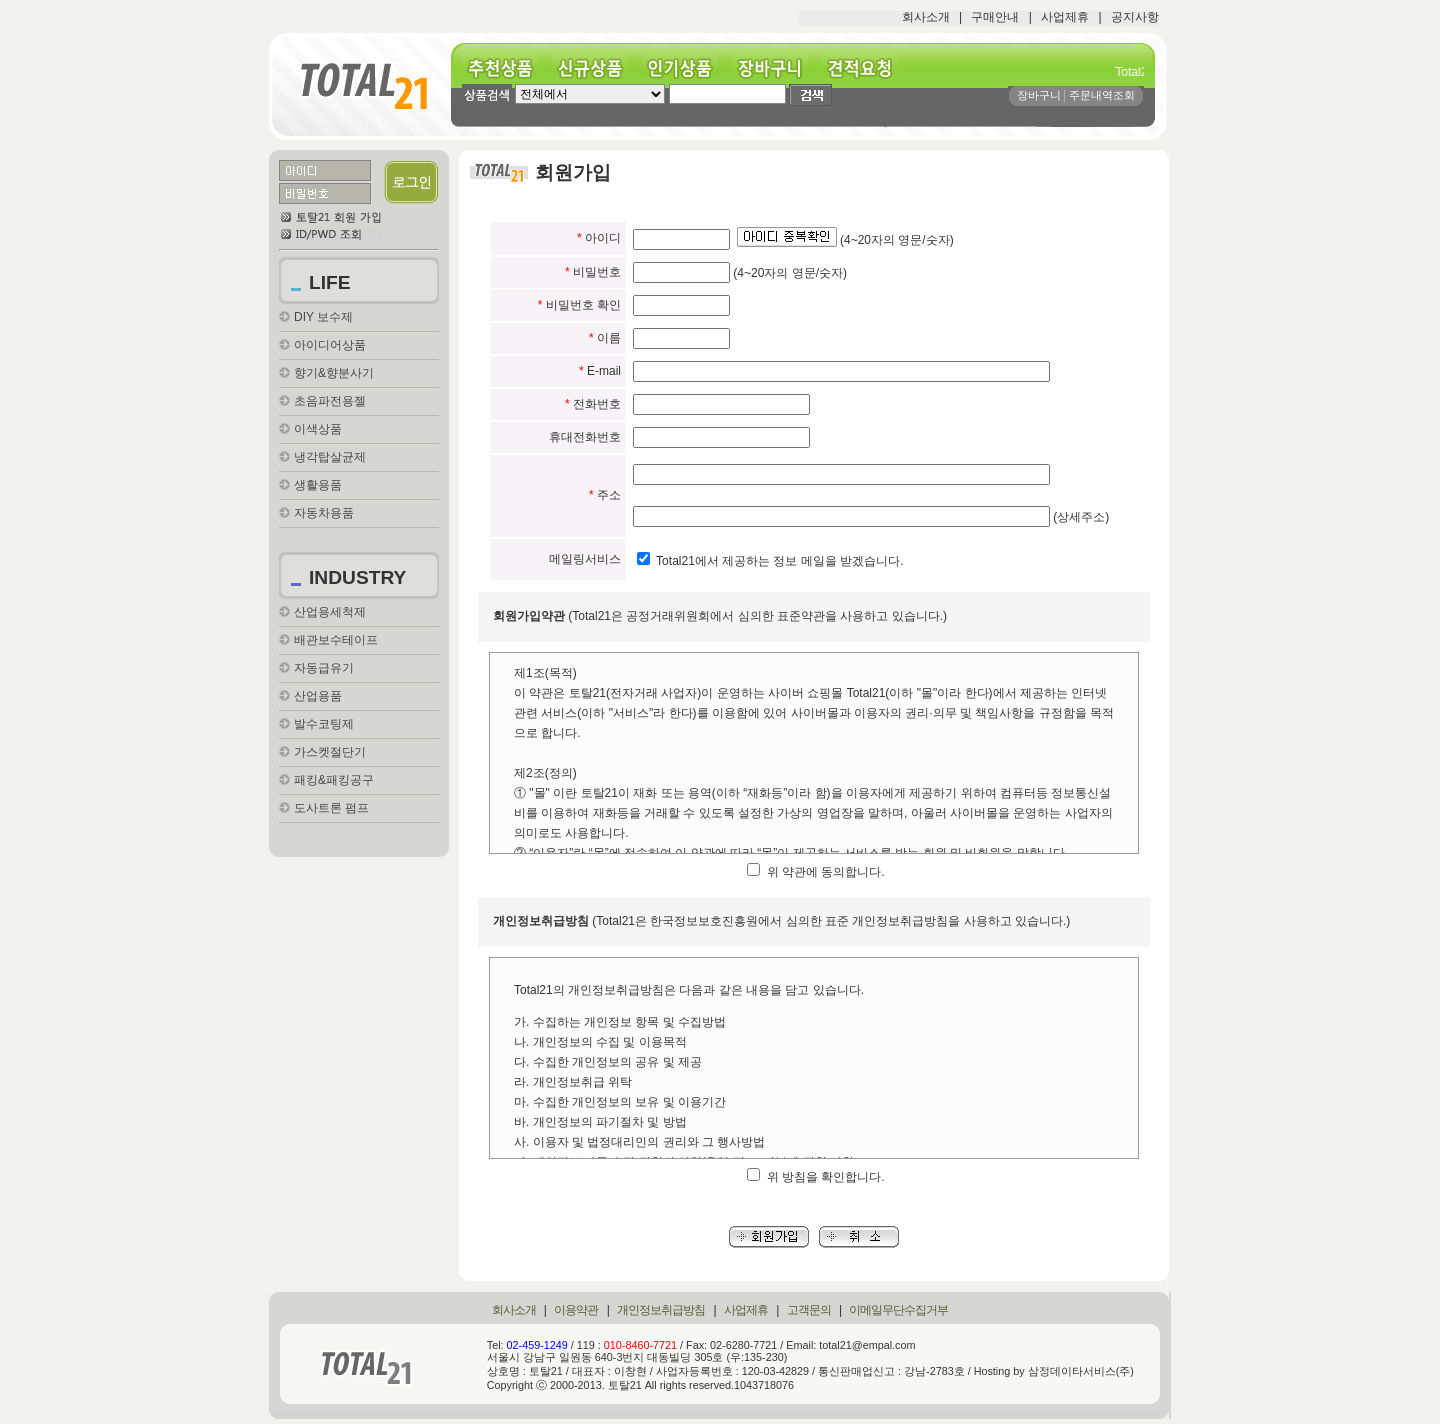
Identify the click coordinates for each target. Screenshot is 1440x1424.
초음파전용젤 (330, 401)
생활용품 (318, 485)
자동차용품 (324, 513)
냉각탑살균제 (330, 457)
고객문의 (809, 1310)
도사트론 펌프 (331, 808)
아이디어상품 (330, 345)
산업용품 (318, 696)
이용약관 (576, 1310)
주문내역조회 (1102, 95)
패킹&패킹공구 (334, 780)
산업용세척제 (330, 612)
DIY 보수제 (323, 317)
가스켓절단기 (330, 752)
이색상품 (318, 429)
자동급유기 (324, 668)
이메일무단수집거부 (898, 1310)
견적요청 (867, 68)
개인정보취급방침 (661, 1310)
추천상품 (507, 68)
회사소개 (926, 17)
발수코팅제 (324, 724)
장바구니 (777, 68)
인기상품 (687, 68)
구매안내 (995, 17)
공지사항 (1135, 17)
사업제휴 (1065, 17)
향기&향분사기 (334, 373)
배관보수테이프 (336, 640)
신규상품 (597, 68)
